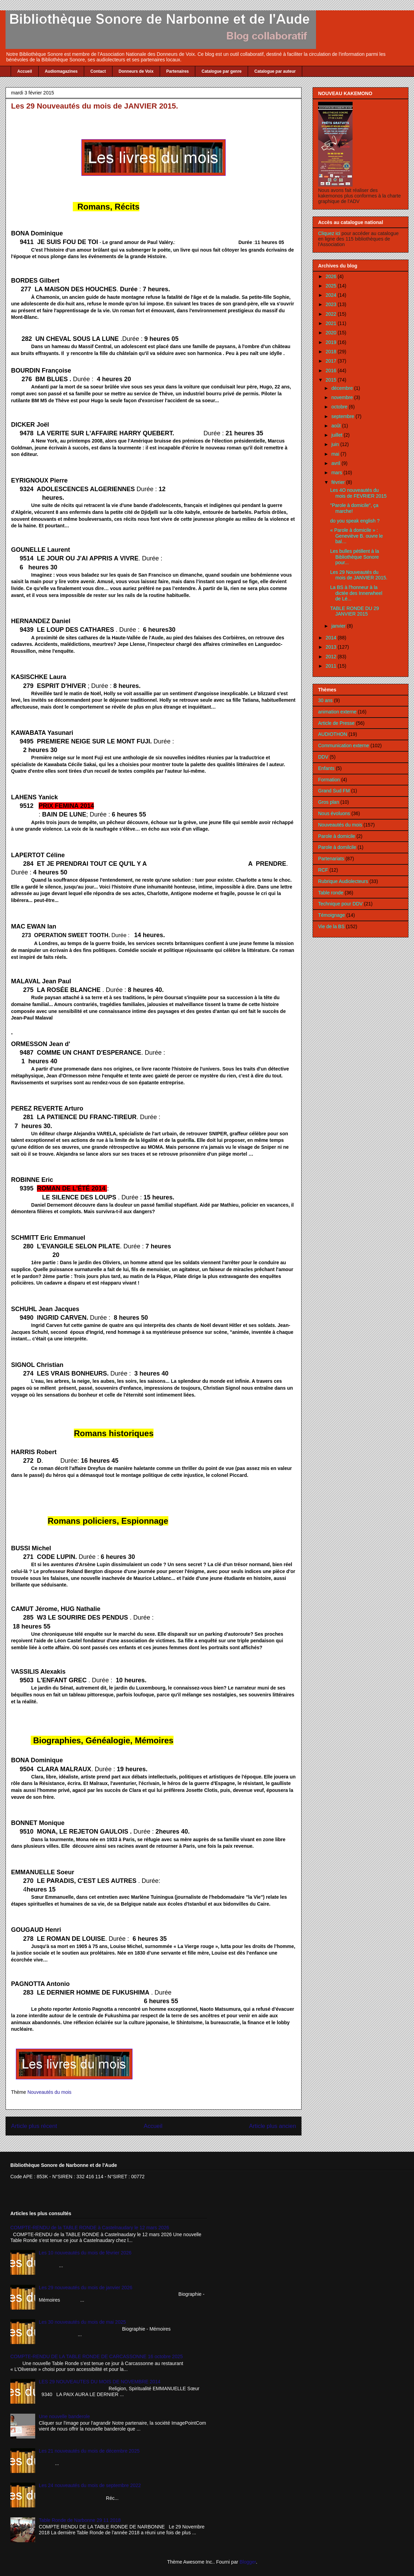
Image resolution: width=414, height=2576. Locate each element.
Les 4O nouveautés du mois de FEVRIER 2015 (358, 493)
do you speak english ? (354, 521)
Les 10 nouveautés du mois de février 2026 (85, 2252)
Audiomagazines (61, 71)
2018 (332, 351)
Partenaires (177, 71)
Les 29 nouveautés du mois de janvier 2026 (85, 2287)
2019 (332, 342)
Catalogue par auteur (275, 71)
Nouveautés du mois (49, 2092)
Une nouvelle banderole (64, 2416)
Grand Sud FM (334, 790)
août (336, 425)
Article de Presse (336, 723)
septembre (343, 416)
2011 (332, 666)
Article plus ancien (272, 2126)
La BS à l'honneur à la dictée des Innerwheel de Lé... (356, 593)
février (338, 482)
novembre (342, 397)
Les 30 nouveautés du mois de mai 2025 (82, 2322)
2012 (332, 656)
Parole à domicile (336, 836)
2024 (332, 295)
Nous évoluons (334, 813)
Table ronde (330, 892)
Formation (329, 779)
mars (337, 472)
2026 (332, 276)
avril (336, 463)
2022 (332, 314)
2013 (332, 647)
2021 (332, 323)
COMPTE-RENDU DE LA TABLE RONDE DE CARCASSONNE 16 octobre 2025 (96, 2356)
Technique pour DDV (340, 903)
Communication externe (343, 745)
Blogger (247, 2562)
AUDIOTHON (332, 734)
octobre (340, 406)
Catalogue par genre (221, 71)
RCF (323, 870)
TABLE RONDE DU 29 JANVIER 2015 (354, 611)
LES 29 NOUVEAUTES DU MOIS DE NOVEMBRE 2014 (99, 2381)
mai (335, 454)
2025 (332, 285)
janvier (339, 626)
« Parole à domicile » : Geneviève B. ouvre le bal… (356, 536)
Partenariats (331, 858)
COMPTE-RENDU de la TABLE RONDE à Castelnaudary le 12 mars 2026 (89, 2227)
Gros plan (328, 802)
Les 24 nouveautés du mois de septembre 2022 (90, 2485)
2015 (332, 380)
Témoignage (331, 915)
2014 (332, 637)
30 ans (325, 700)
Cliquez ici (330, 233)
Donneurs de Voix (136, 71)
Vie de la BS (331, 926)
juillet (337, 435)
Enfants (326, 768)
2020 (332, 332)
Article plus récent (34, 2126)
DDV (323, 757)
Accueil (24, 71)
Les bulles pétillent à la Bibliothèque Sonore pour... (354, 557)
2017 (332, 361)
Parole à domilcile (337, 847)
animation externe (337, 711)
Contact (98, 71)
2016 (332, 370)
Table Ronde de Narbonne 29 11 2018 (80, 2520)
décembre (342, 388)
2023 (332, 304)
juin (335, 444)
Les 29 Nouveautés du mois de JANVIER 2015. (358, 575)
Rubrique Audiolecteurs (343, 881)
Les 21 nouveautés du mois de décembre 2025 (89, 2451)
